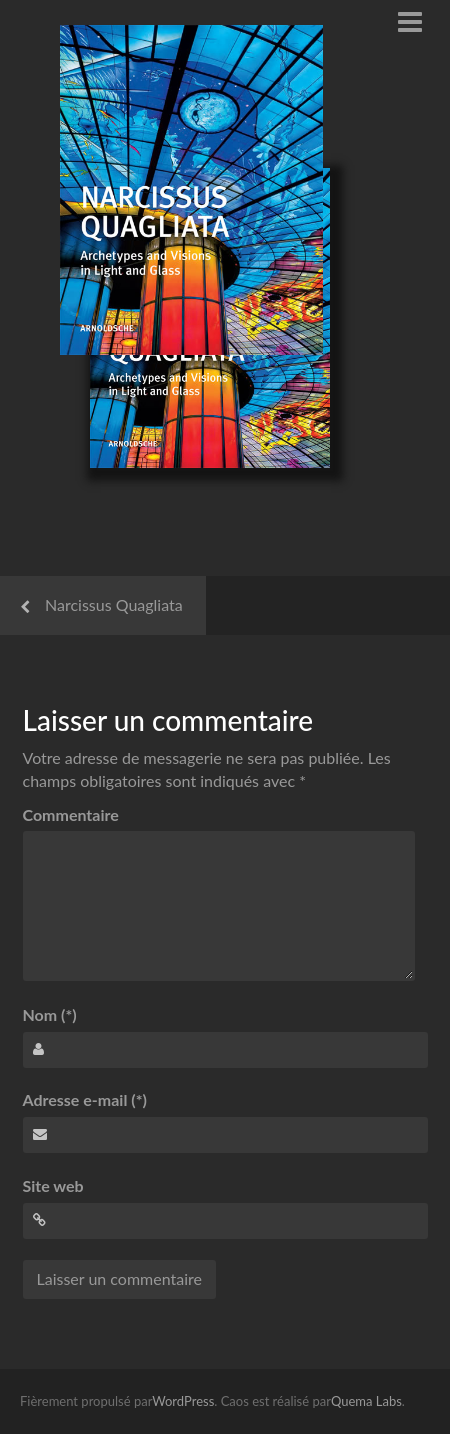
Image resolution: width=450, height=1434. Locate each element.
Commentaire (71, 814)
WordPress (183, 1401)
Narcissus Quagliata (114, 604)
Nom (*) (50, 1014)
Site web (53, 1185)
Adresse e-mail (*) (85, 1099)
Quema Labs (366, 1401)
